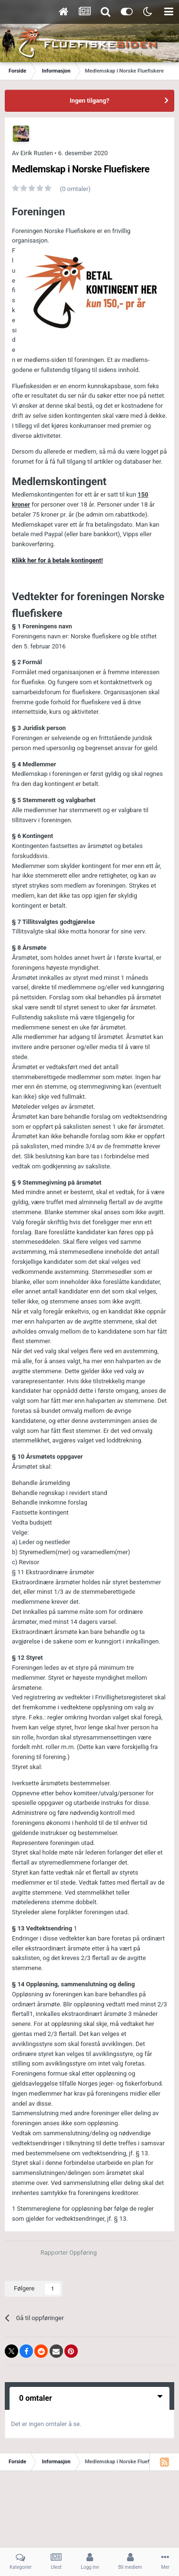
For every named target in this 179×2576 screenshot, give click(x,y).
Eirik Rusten (37, 153)
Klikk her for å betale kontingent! (57, 560)
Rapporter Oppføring (69, 2252)
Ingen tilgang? (89, 100)
